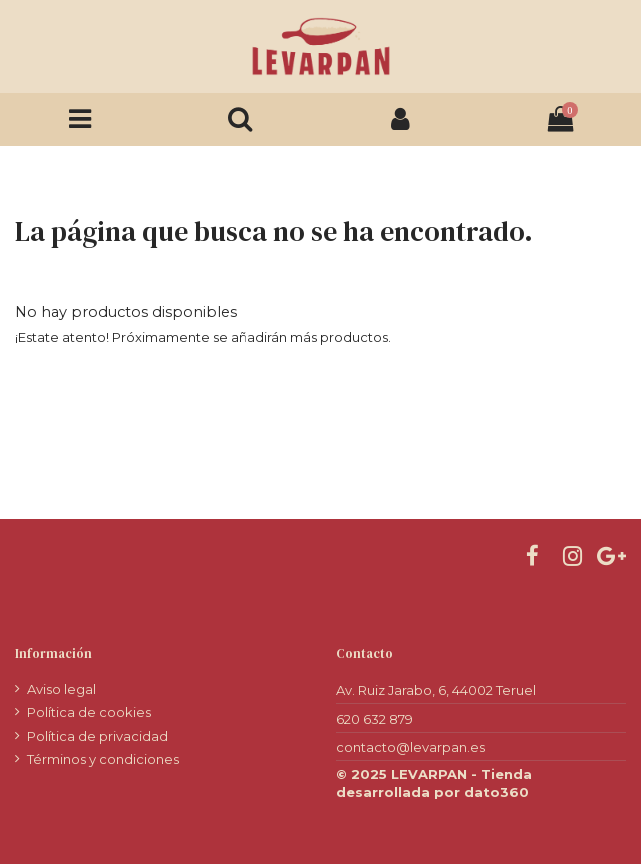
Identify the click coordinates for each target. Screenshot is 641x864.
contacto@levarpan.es (410, 747)
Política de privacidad (97, 736)
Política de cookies (89, 712)
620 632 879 (374, 719)
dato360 (496, 792)
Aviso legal (61, 689)
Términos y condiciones (103, 759)
